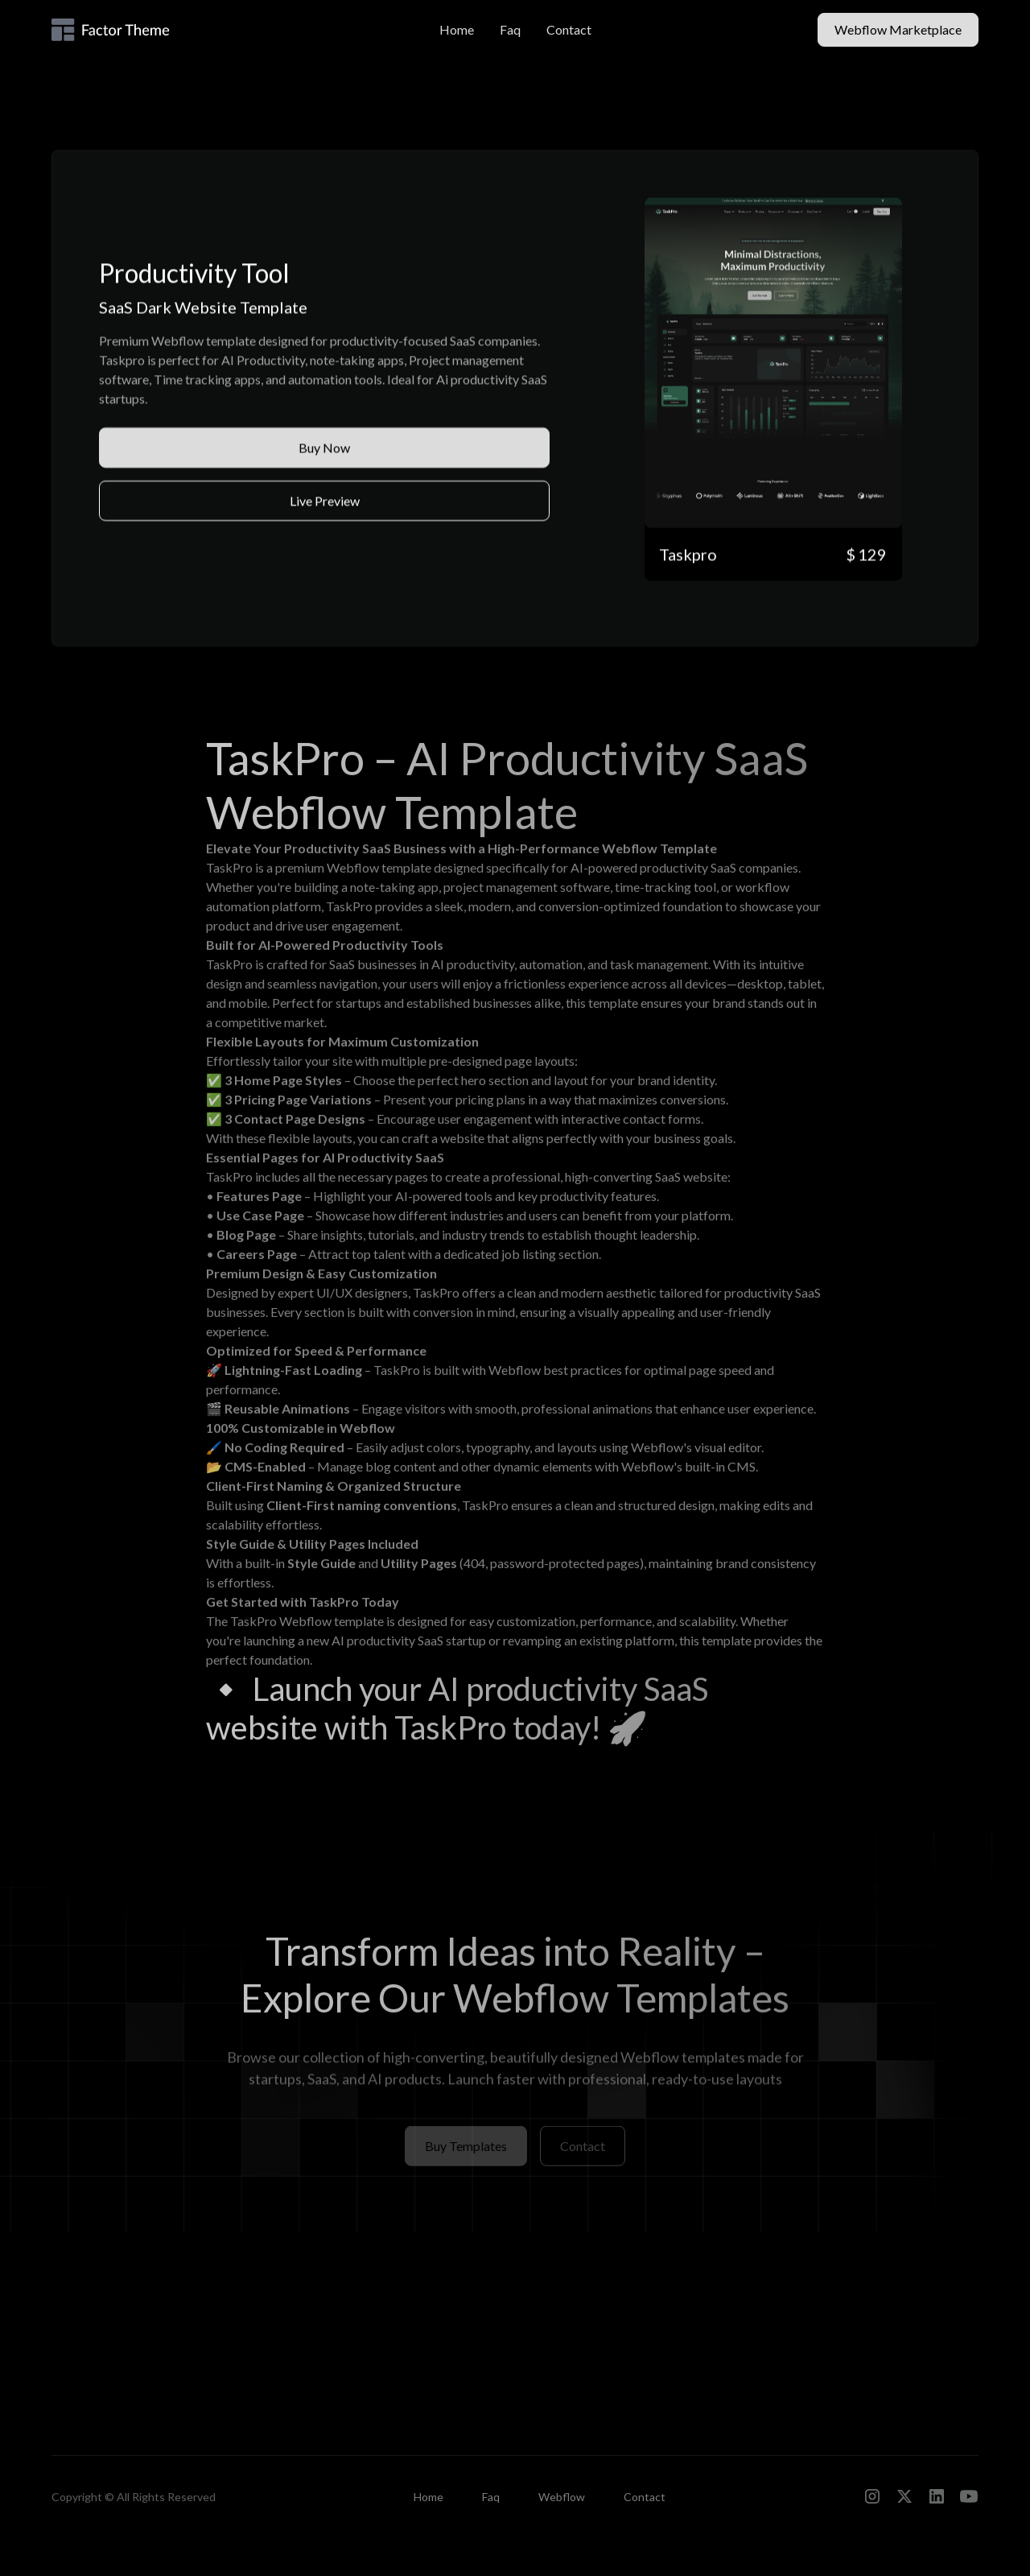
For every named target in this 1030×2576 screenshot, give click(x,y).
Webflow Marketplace (898, 29)
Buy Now (324, 448)
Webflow (561, 2497)
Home (456, 29)
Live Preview (325, 501)
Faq (510, 29)
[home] (148, 30)
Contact (568, 29)
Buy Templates (466, 2152)
